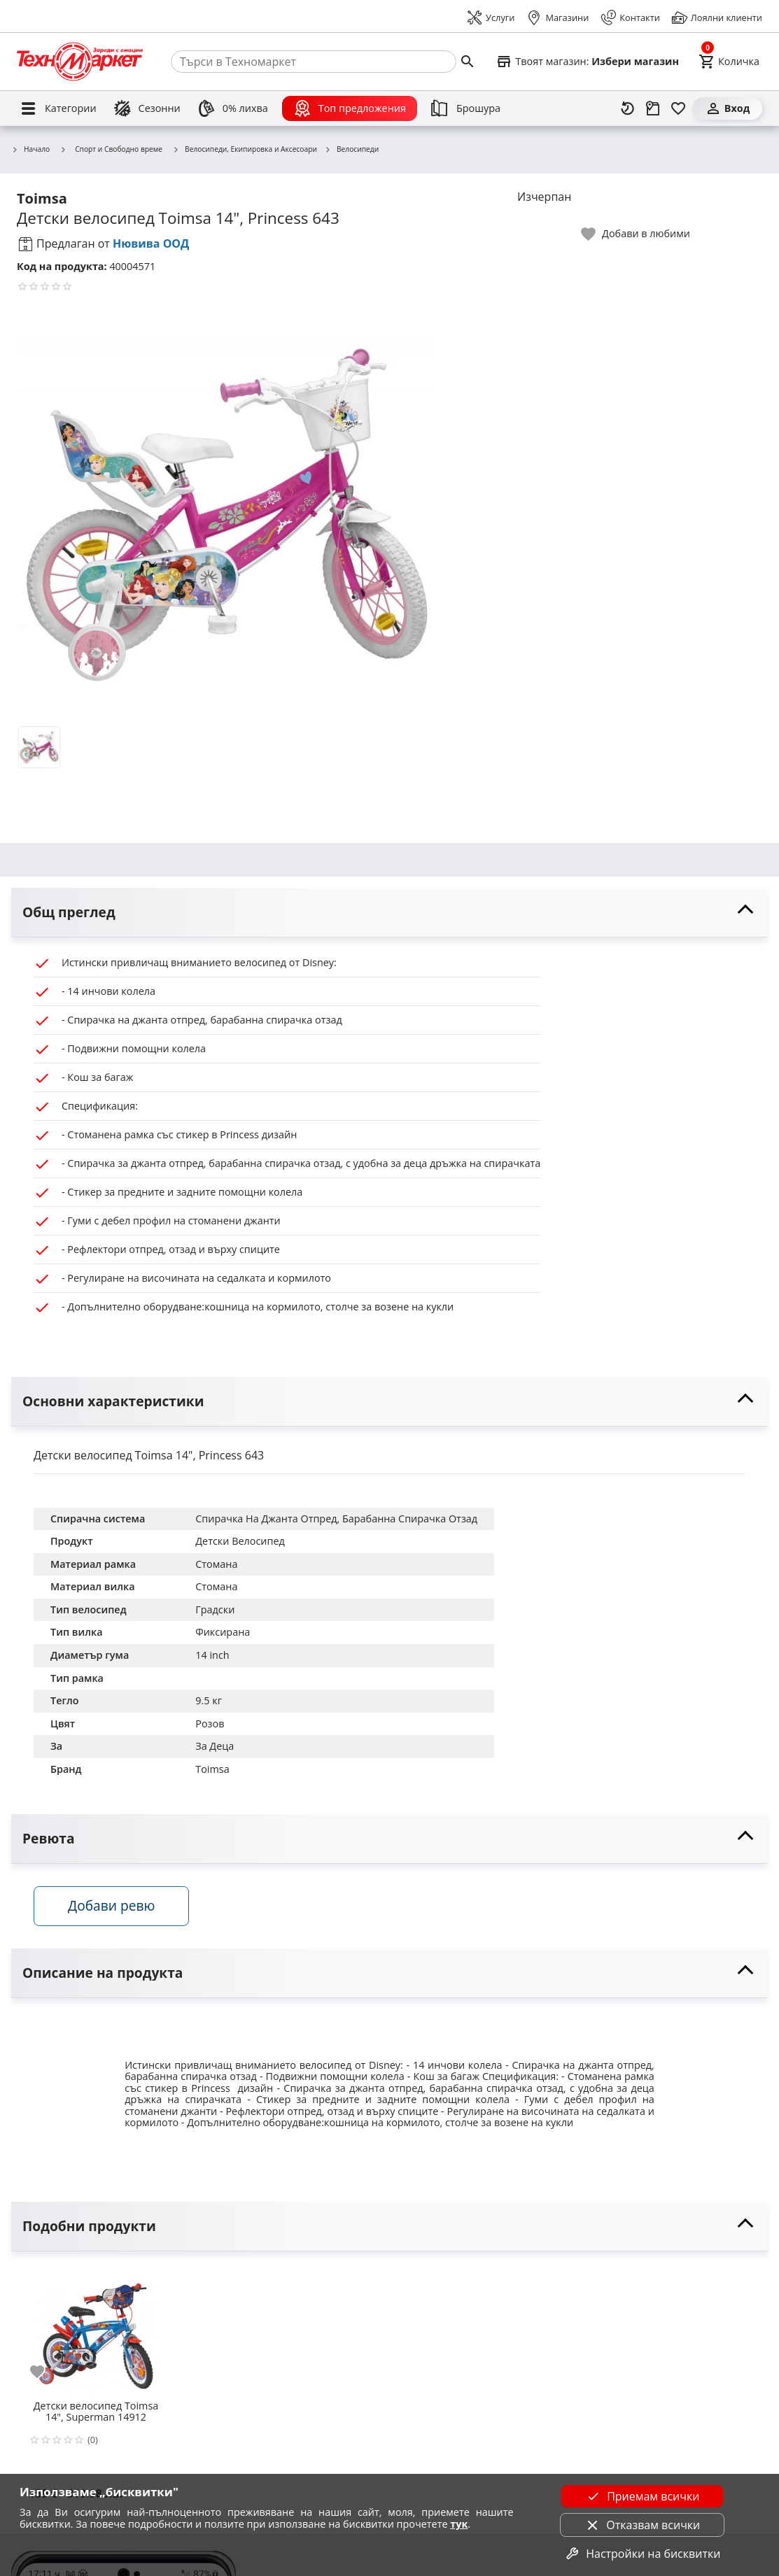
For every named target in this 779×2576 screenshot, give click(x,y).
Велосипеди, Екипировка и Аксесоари (244, 150)
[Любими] (678, 108)
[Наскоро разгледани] (628, 108)
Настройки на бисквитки (641, 2553)
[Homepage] (80, 61)
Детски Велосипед (240, 1541)
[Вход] (727, 108)
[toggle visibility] (389, 912)
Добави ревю (111, 1905)
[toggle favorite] (636, 234)
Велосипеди (351, 150)
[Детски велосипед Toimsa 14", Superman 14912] (96, 2330)
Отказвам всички (642, 2525)
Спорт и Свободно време (110, 149)
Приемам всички (641, 2496)
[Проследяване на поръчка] (653, 108)
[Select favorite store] (587, 61)
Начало (30, 150)
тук (459, 2524)
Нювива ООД (151, 243)
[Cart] (729, 61)
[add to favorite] (45, 2372)
